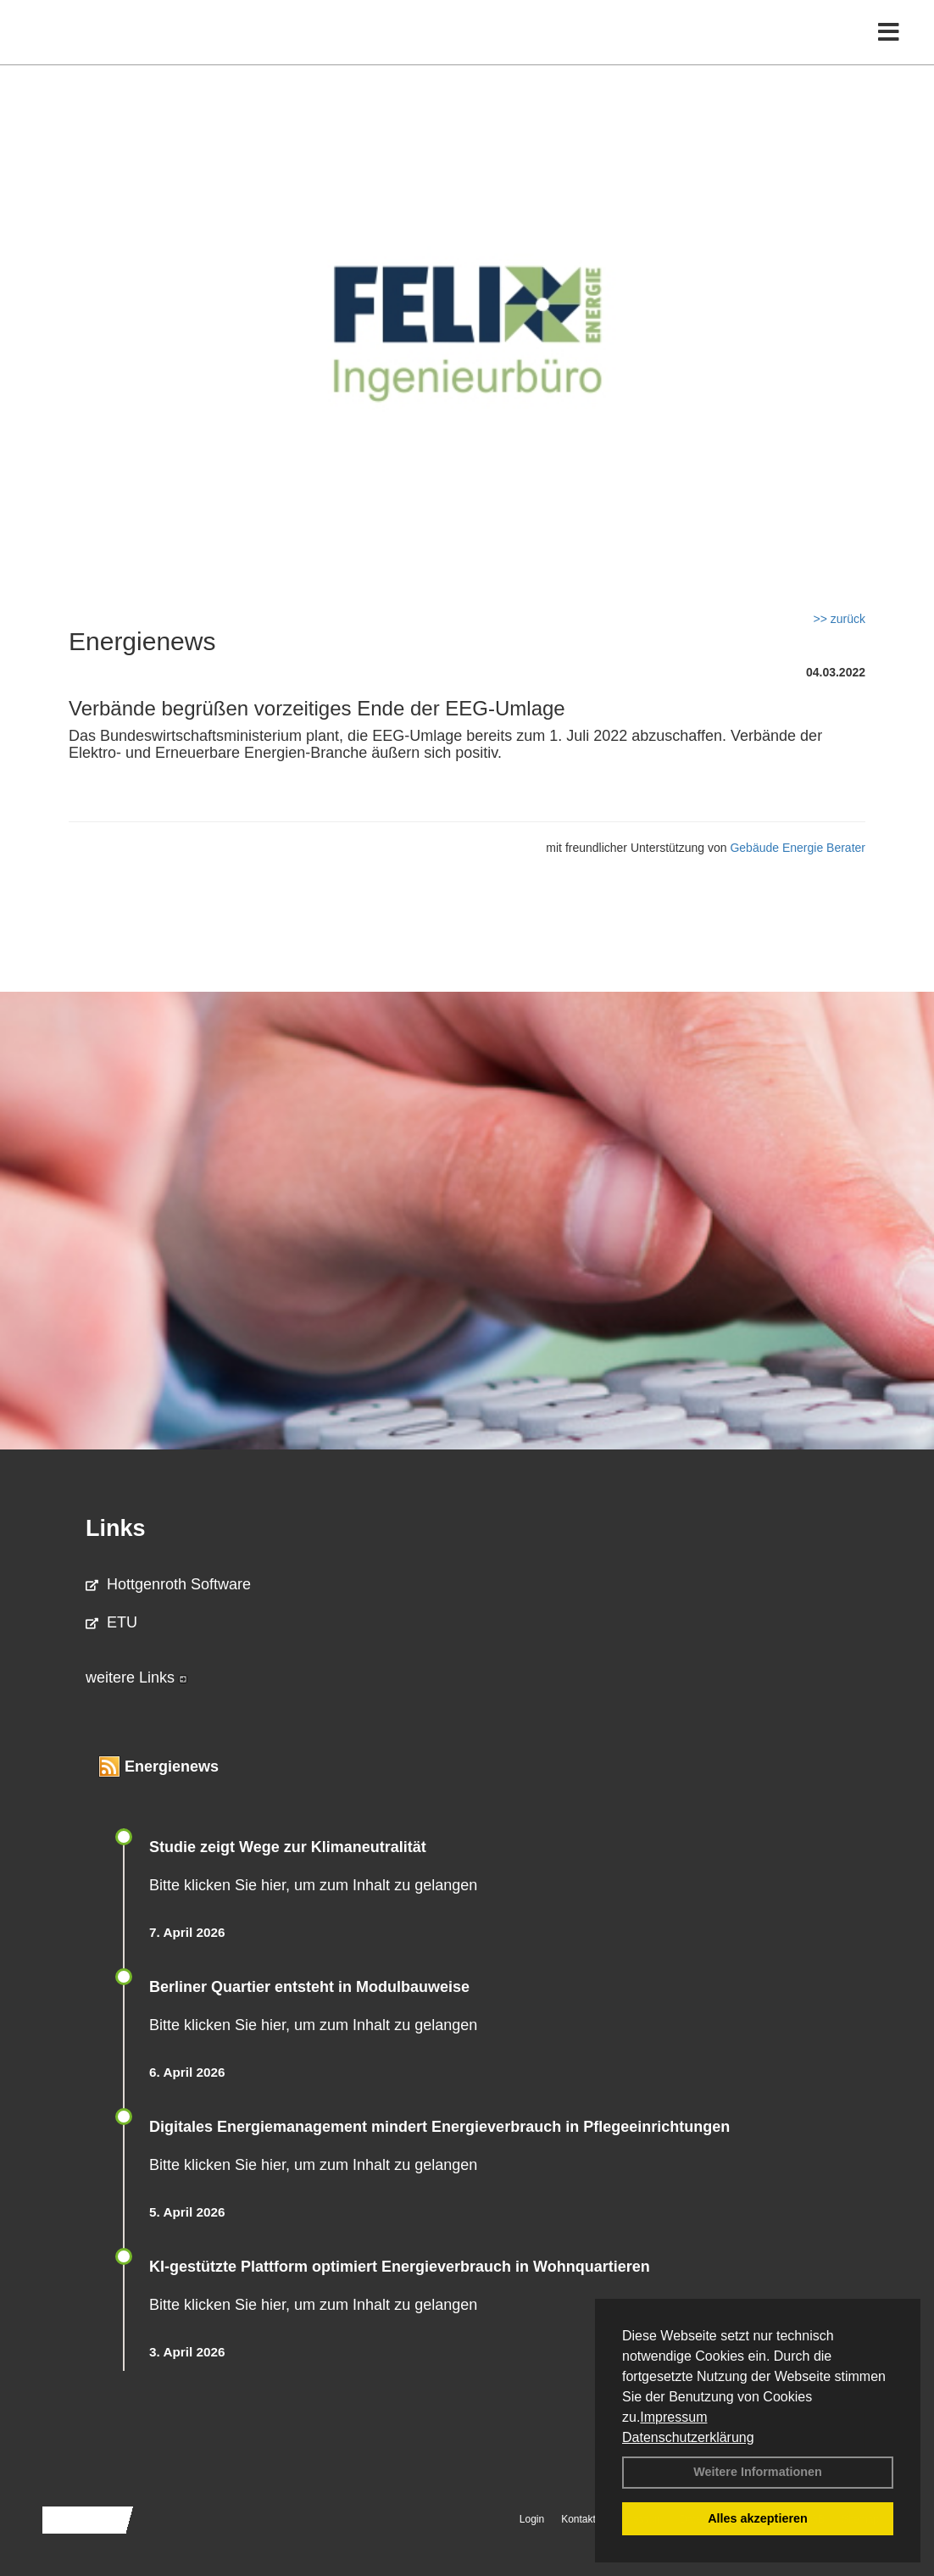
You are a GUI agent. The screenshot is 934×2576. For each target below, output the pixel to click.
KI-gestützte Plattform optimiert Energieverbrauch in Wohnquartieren (399, 2266)
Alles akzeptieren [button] (758, 2518)
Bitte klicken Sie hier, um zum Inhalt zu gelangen (313, 1885)
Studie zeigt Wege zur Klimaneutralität (287, 1847)
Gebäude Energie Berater (797, 847)
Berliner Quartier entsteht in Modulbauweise (309, 1986)
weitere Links (136, 1677)
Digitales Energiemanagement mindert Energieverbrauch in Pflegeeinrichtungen (439, 2126)
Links (116, 1528)
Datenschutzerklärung (688, 2437)
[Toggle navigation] (889, 49)
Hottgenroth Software (168, 1584)
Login (532, 2519)
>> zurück (839, 619)
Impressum (673, 2417)
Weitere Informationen (757, 2472)
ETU (111, 1622)
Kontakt (578, 2519)
